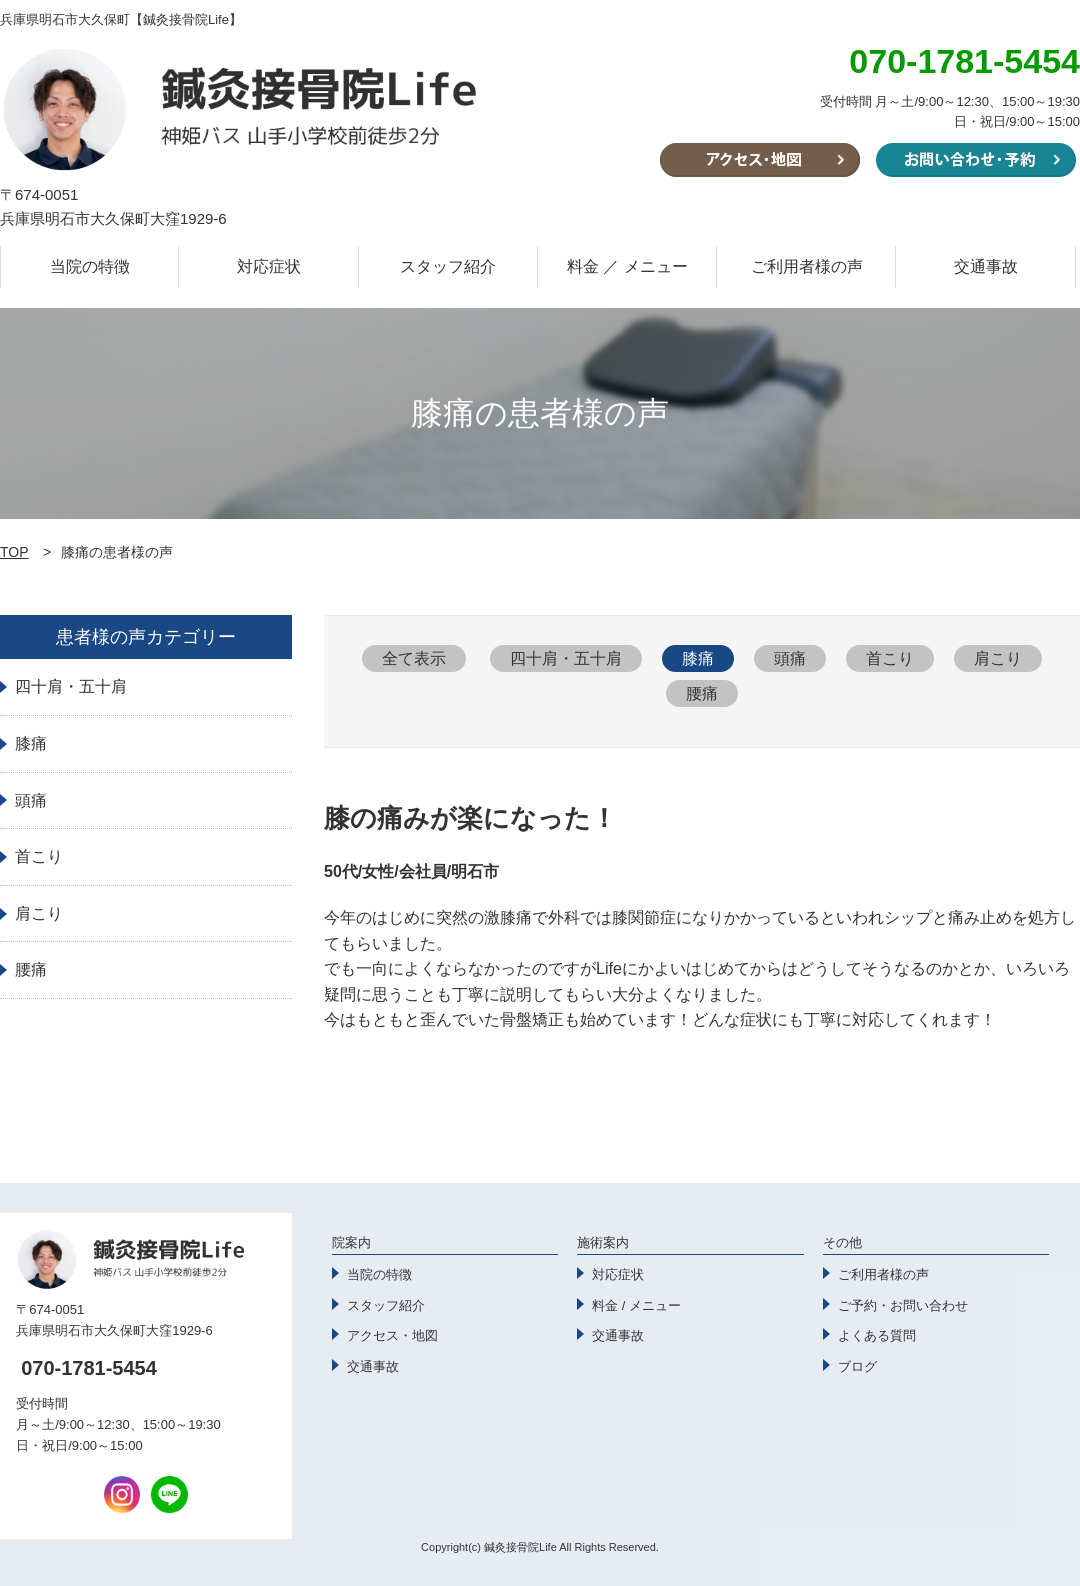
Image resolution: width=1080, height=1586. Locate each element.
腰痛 (702, 693)
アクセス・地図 (392, 1335)
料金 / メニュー (636, 1305)
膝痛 (698, 658)
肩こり (998, 658)
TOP (14, 552)
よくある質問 (877, 1335)
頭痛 (790, 658)
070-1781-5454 (89, 1368)
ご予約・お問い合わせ (903, 1305)
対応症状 (269, 266)
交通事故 (986, 266)
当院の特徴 (90, 266)
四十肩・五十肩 (566, 658)
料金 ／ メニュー (627, 266)
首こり (890, 658)
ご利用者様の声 (807, 266)
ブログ (857, 1366)
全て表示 (414, 658)
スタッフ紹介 (448, 266)
